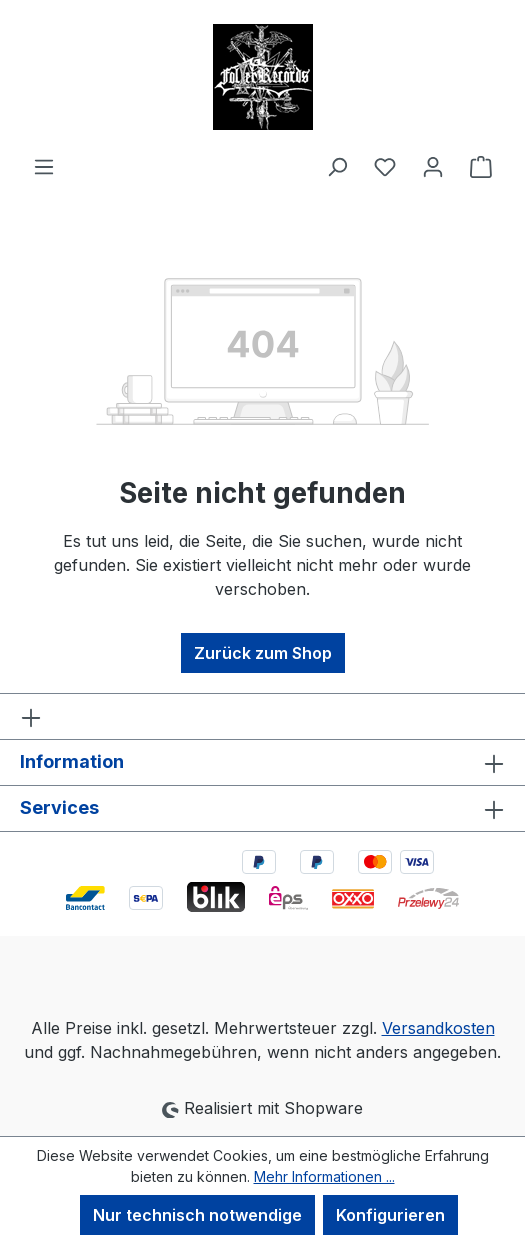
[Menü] (44, 166)
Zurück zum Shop (263, 653)
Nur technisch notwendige (197, 1215)
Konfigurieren (390, 1215)
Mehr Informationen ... (324, 1176)
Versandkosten (438, 1028)
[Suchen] (337, 166)
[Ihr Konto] (433, 166)
